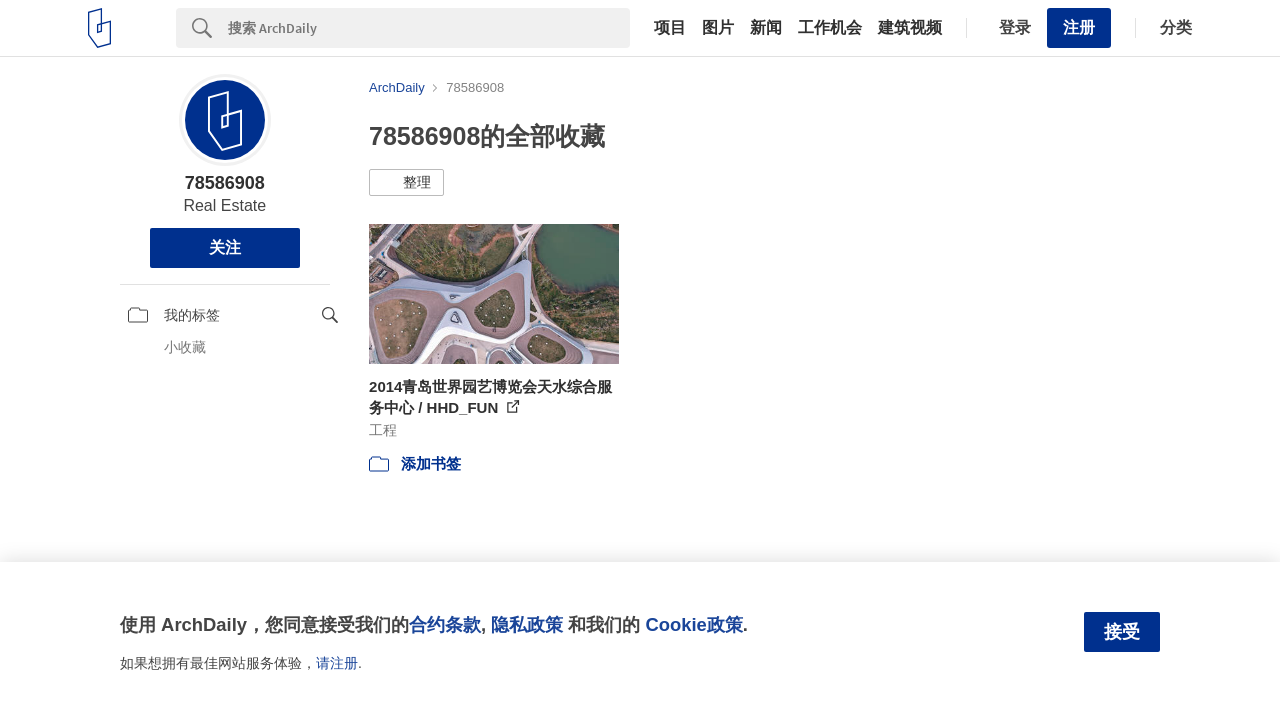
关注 (225, 247)
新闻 (766, 28)
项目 (670, 28)
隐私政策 (527, 624)
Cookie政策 (693, 624)
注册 (1079, 27)
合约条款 (445, 624)
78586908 (225, 183)
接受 (1122, 632)
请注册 (337, 663)
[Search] (429, 28)
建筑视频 (910, 28)
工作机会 (830, 28)
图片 (718, 28)
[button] (406, 183)
